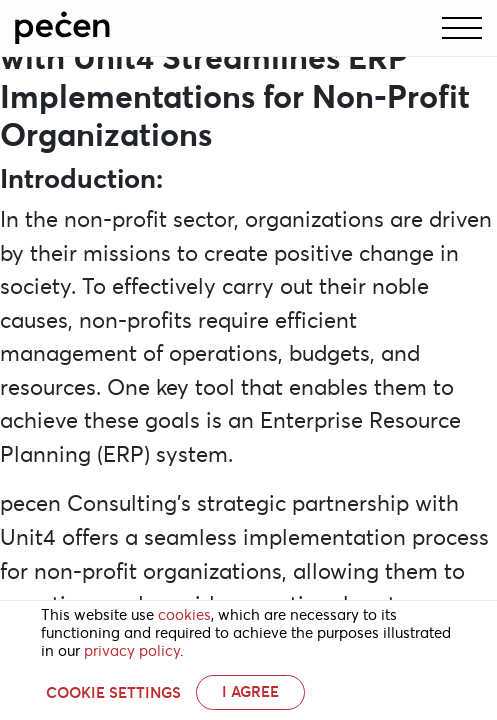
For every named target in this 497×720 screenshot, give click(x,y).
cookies (184, 615)
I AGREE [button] (250, 691)
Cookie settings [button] (113, 693)
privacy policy (132, 651)
